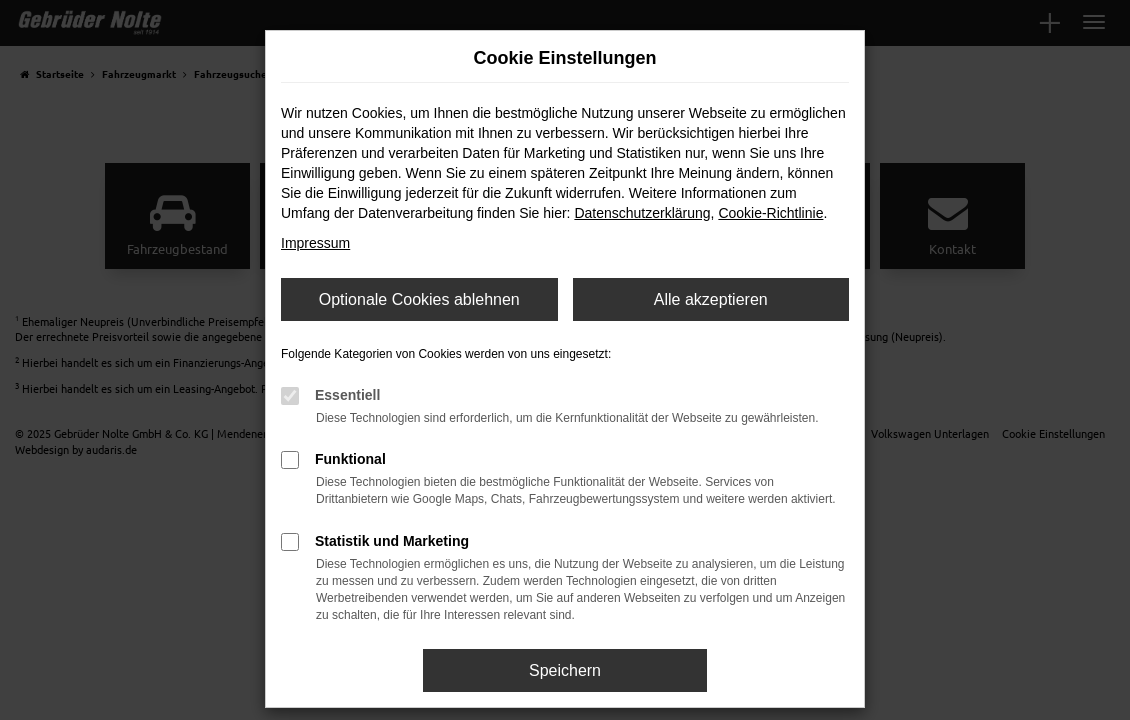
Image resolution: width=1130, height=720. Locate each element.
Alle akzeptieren (711, 299)
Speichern (565, 670)
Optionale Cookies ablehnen (419, 299)
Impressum (315, 243)
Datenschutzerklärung (642, 213)
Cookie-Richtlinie (770, 213)
